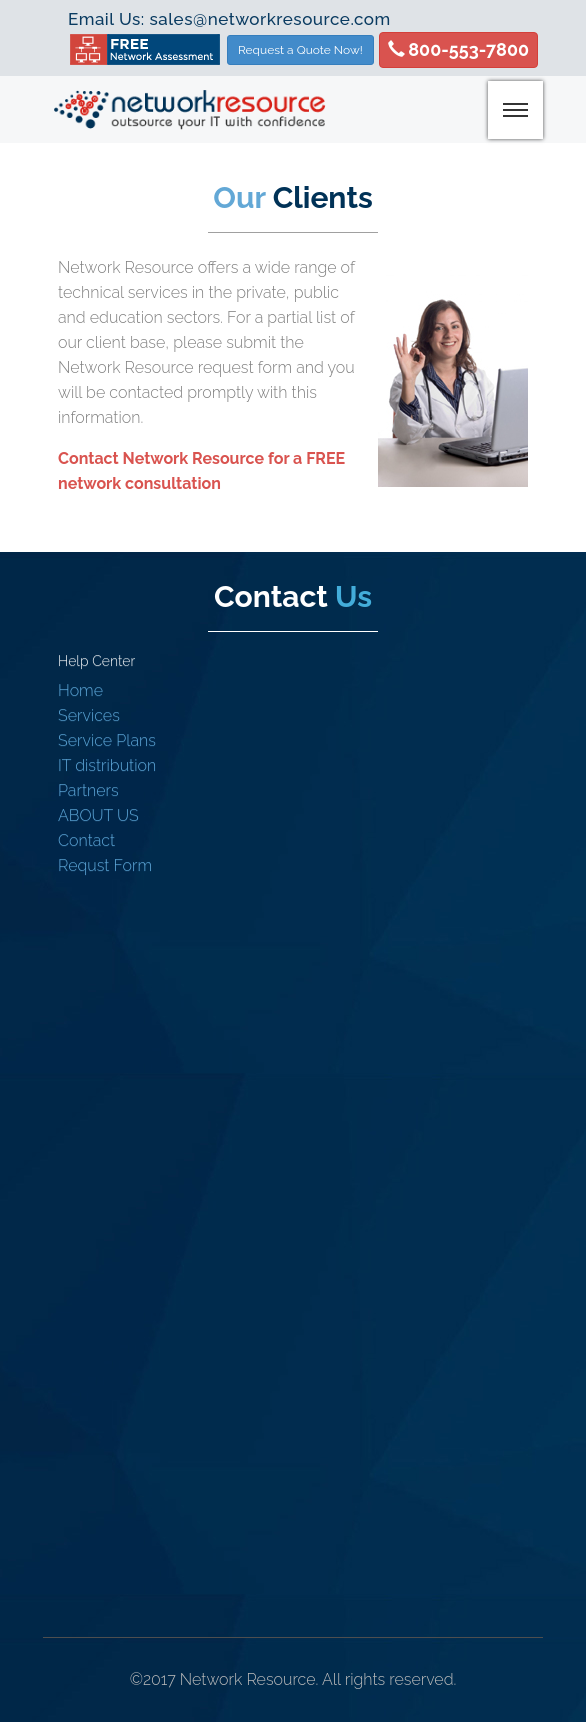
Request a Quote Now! (300, 50)
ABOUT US (98, 815)
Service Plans (107, 740)
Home (80, 690)
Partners (88, 790)
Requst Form (105, 865)
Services (89, 715)
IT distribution (107, 765)
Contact (86, 840)
